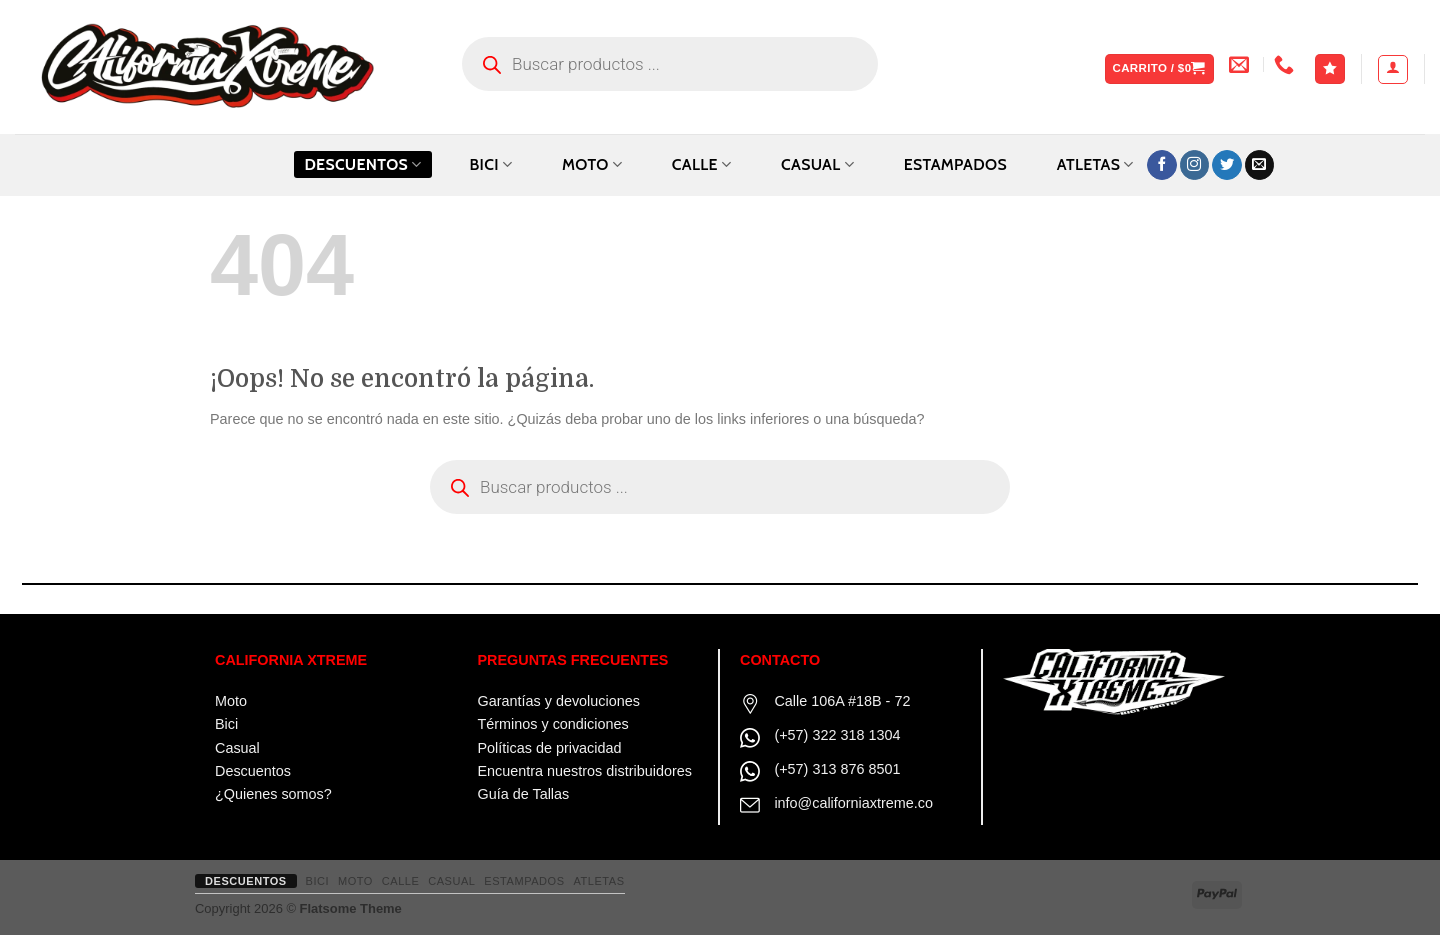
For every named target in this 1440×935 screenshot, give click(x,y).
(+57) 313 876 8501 (837, 769)
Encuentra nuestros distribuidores (585, 771)
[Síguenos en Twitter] (1227, 165)
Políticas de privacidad (550, 748)
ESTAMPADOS (955, 164)
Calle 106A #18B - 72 (842, 701)
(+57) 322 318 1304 (837, 735)
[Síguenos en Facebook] (1162, 165)
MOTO (592, 164)
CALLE (701, 164)
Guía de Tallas (524, 794)
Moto (231, 701)
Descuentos (362, 164)
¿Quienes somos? (273, 794)
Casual (237, 748)
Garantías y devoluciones (559, 701)
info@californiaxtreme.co (853, 803)
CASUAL (817, 164)
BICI (490, 164)
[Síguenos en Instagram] (1195, 165)
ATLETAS (1095, 164)
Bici (226, 724)
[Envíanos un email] (1260, 165)
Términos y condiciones (553, 724)
